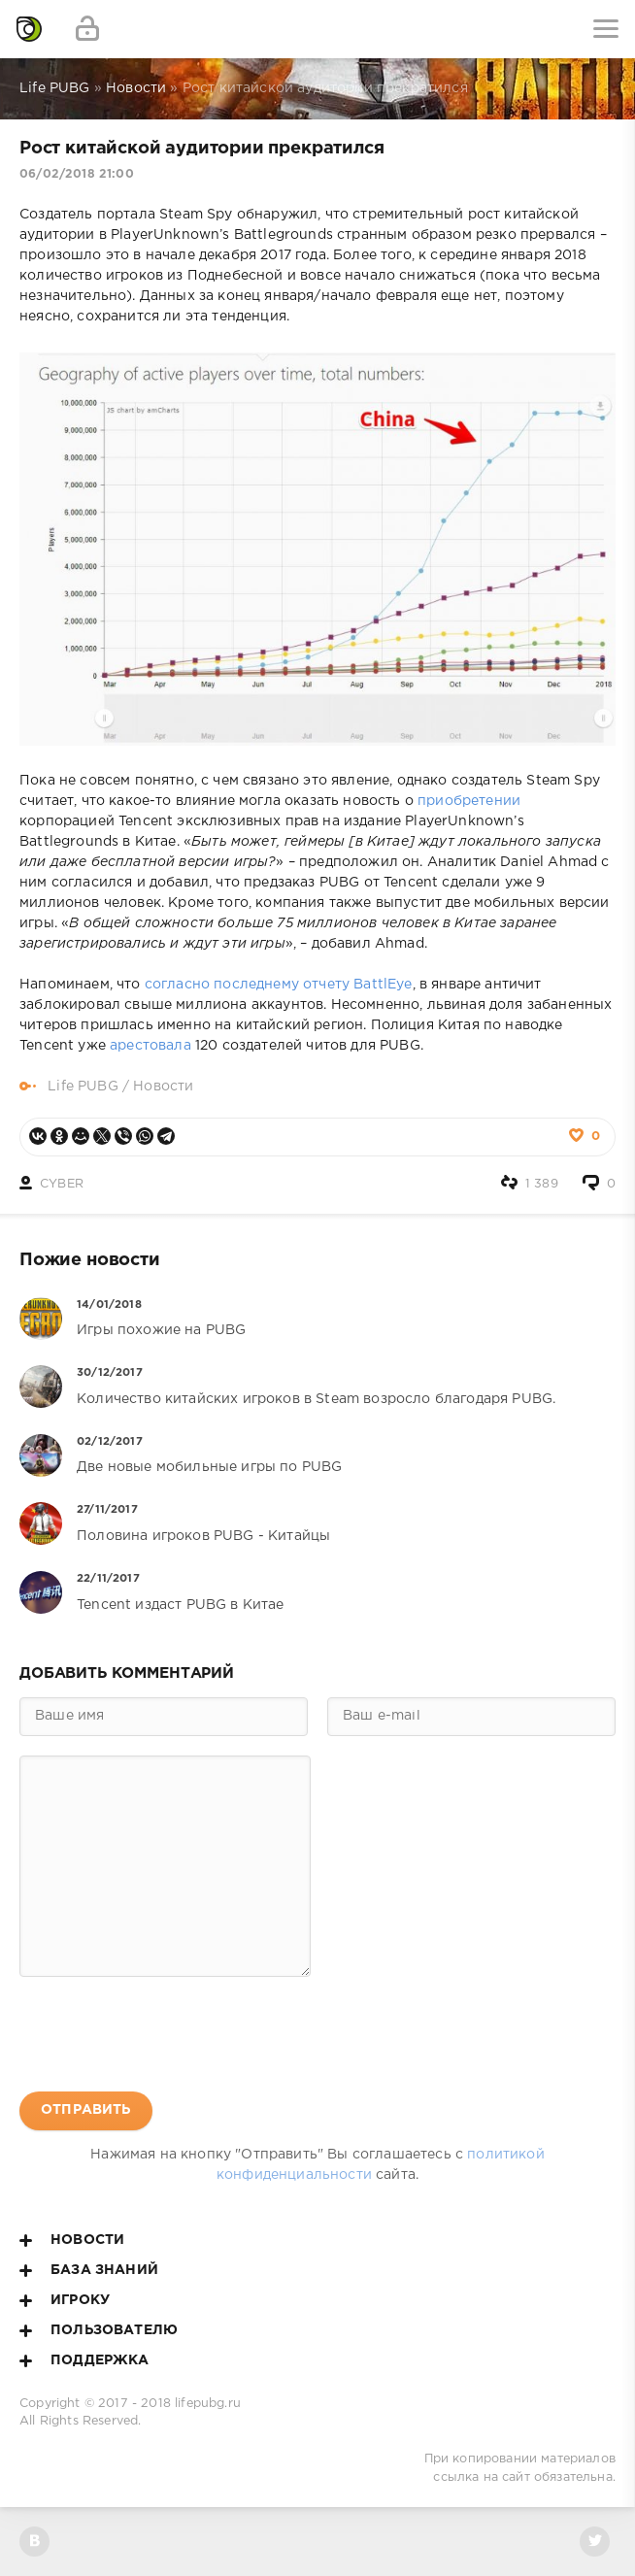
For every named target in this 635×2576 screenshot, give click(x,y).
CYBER (62, 1184)
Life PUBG (83, 1086)
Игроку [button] (64, 2300)
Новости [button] (71, 2240)
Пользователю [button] (98, 2330)
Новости (163, 1086)
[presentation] (167, 2034)
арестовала (150, 1046)
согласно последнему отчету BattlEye (279, 984)
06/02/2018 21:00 (76, 174)
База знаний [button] (88, 2270)
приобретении (469, 801)
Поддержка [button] (84, 2360)
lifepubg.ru (208, 2403)
